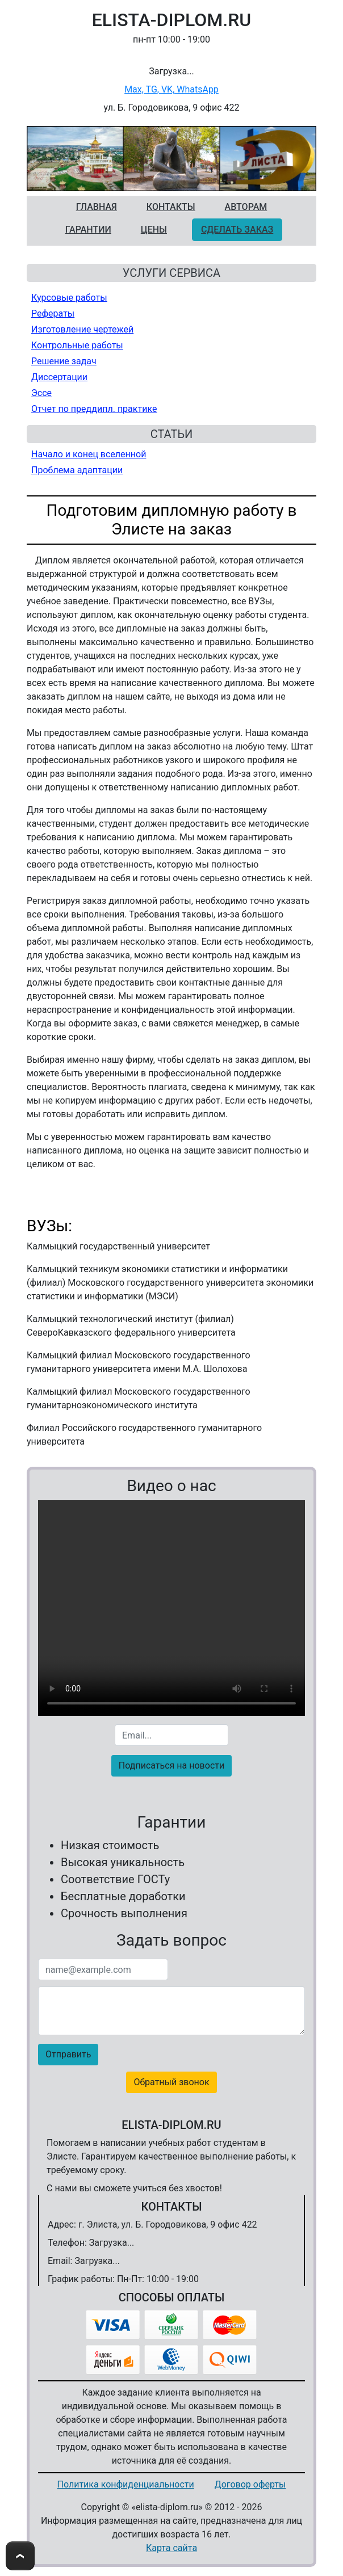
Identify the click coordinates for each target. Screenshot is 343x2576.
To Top (20, 2555)
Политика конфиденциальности (125, 2484)
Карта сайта (171, 2548)
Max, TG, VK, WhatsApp (171, 89)
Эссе (41, 393)
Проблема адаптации (77, 470)
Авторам (246, 206)
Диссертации (59, 377)
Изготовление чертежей (82, 329)
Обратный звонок (171, 2082)
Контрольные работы (77, 345)
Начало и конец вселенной (88, 454)
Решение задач (64, 361)
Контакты (171, 206)
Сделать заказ (237, 229)
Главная (96, 206)
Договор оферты (250, 2484)
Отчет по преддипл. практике (94, 408)
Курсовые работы (69, 297)
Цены (154, 229)
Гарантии (88, 229)
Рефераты (52, 313)
